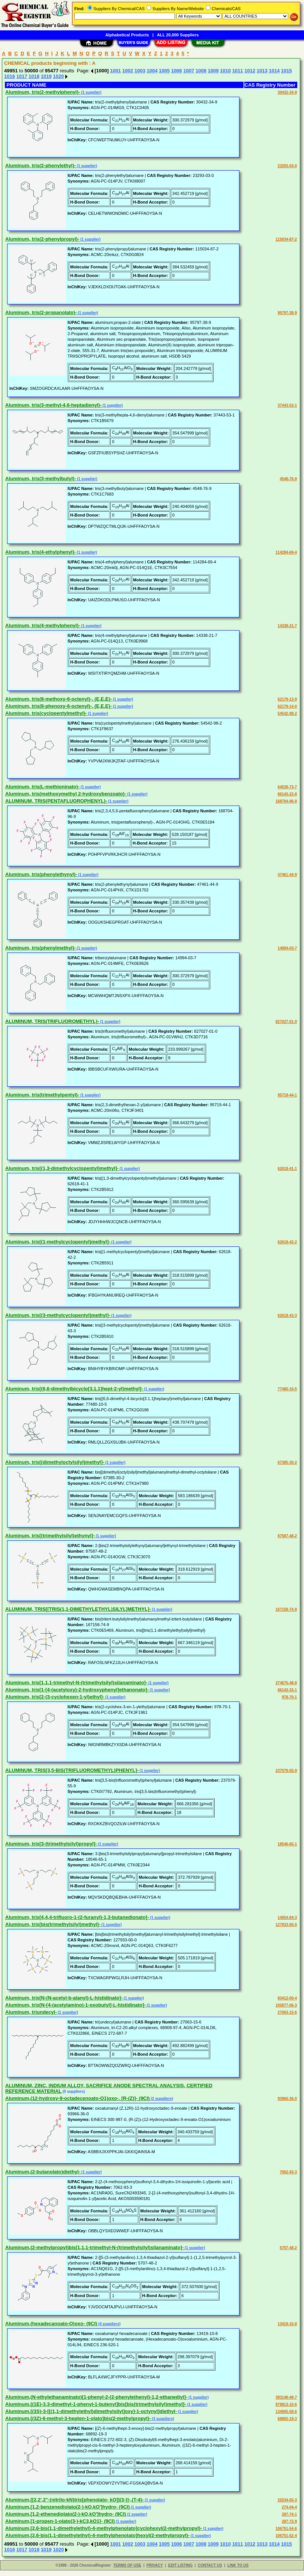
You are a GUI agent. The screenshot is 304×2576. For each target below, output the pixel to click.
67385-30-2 (287, 1462)
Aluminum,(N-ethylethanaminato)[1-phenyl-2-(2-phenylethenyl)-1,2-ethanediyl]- (96, 2397)
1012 (249, 70)
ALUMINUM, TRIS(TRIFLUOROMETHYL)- (52, 1021)
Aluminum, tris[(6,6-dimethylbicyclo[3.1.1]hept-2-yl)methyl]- (74, 1388)
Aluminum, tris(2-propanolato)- (41, 312)
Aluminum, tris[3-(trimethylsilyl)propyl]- (51, 1844)
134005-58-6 (286, 2412)
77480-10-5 (287, 1389)
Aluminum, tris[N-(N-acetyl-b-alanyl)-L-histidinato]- (64, 1998)
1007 (188, 70)
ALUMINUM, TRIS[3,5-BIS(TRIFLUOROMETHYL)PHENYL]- (71, 1770)
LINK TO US (237, 2565)
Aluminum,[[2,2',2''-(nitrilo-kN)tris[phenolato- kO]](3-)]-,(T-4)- (74, 2500)
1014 (274, 70)
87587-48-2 (287, 1536)
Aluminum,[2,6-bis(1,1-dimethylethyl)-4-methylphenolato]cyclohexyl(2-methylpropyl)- (103, 2528)
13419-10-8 (287, 2324)
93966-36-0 (287, 2099)
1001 (115, 70)
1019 (46, 76)
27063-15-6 (287, 2012)
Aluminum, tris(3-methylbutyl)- (40, 478)
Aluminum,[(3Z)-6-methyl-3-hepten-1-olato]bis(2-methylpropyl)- (78, 2418)
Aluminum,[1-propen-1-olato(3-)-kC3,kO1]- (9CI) (60, 2521)
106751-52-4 (286, 2536)
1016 (9, 76)
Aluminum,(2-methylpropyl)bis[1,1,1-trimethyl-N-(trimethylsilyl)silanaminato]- (94, 2247)
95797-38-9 (287, 313)
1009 (213, 70)
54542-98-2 (287, 713)
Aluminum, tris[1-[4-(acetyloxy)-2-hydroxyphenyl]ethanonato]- (77, 1689)
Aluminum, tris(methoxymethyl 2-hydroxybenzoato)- (65, 794)
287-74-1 (289, 2514)
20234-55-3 (287, 2500)
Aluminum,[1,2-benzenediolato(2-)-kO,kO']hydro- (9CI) (67, 2507)
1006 (176, 70)
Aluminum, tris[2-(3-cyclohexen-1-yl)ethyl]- (54, 1697)
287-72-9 (289, 2521)
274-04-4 (289, 2507)
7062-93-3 (288, 2172)
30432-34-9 (287, 92)
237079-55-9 (286, 1771)
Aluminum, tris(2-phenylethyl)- (40, 165)
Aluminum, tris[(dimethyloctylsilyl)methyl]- (54, 1462)
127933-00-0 (286, 1925)
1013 (262, 70)
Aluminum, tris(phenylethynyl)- (41, 874)
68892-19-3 (287, 2419)
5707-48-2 (288, 2248)
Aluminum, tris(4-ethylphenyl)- (40, 552)
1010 (225, 70)
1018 (34, 76)
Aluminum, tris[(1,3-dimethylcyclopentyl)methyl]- (62, 1168)
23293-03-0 (287, 166)
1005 (164, 70)
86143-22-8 (287, 794)
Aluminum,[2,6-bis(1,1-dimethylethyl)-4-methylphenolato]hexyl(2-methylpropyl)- (97, 2535)
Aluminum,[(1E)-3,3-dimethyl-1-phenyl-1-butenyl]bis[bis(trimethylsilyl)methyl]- (95, 2404)
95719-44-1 (287, 1095)
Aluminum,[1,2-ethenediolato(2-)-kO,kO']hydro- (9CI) (65, 2514)
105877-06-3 (286, 2005)
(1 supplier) (90, 92)
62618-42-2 (287, 1242)
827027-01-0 (286, 1022)
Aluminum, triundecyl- (31, 2012)
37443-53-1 (287, 405)
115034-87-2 (286, 239)
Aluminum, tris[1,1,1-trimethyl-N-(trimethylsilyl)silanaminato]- (76, 1682)
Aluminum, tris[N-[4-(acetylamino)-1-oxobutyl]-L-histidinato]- (75, 2005)
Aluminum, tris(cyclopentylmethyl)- (46, 713)
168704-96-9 (286, 801)
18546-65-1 (287, 1844)
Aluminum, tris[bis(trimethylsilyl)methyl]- (53, 1924)
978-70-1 (289, 1697)
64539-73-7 (287, 787)
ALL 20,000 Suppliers (178, 35)
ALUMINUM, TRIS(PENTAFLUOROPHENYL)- (56, 801)
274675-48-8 (286, 1683)
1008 (201, 70)
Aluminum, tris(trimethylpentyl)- (42, 1095)
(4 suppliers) (108, 2324)
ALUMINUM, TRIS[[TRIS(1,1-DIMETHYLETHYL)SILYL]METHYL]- (78, 1609)
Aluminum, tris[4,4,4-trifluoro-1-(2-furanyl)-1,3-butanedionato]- (77, 1917)
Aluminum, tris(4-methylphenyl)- (42, 625)
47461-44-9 (287, 875)
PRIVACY (154, 2565)
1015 (286, 70)
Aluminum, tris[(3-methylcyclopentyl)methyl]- (57, 1315)
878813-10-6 (286, 2404)
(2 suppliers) (161, 2099)
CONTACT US (210, 2565)
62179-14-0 (287, 706)
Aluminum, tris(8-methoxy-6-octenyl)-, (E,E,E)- (58, 699)
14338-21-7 (287, 626)
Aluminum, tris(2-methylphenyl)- (42, 92)
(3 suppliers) (162, 2419)
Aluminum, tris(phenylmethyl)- (40, 948)
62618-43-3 (287, 1315)
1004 (152, 70)
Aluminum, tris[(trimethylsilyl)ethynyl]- (50, 1535)
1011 (237, 70)
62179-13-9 (287, 699)
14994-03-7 (287, 948)
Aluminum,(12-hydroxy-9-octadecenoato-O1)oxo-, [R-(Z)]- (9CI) (77, 2098)
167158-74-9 (286, 1609)
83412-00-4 (287, 1998)
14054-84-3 (287, 1918)
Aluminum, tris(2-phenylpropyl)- (42, 239)
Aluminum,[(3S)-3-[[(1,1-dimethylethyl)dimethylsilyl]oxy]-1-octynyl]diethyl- (91, 2411)
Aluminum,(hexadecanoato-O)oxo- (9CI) (51, 2323)
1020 (58, 76)
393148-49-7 (286, 2397)
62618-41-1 (287, 1169)
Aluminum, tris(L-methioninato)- (42, 786)
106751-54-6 (286, 2529)
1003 (139, 70)
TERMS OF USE (127, 2565)
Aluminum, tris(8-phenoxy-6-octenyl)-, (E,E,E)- (58, 706)
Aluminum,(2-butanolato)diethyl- (42, 2172)
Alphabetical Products (127, 35)
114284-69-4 (286, 552)
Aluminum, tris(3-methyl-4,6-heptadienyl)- (53, 405)
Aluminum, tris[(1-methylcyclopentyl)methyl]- (57, 1242)
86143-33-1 (287, 1690)
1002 (127, 70)
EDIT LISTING (180, 2565)
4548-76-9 (288, 479)
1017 (22, 76)
